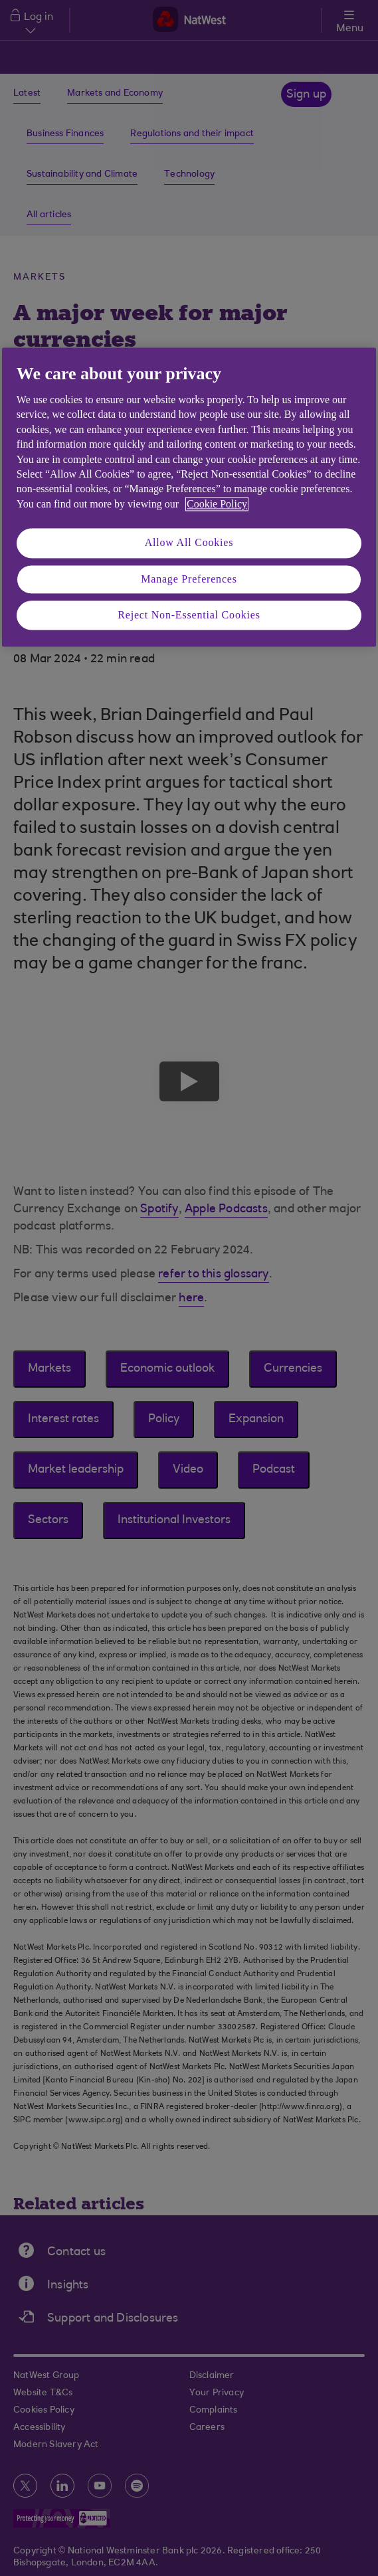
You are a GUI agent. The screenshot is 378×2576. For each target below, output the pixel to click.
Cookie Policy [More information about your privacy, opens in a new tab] (217, 503)
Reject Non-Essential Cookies (189, 614)
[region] (189, 497)
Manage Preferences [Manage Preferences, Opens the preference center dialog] (189, 579)
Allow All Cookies (189, 543)
